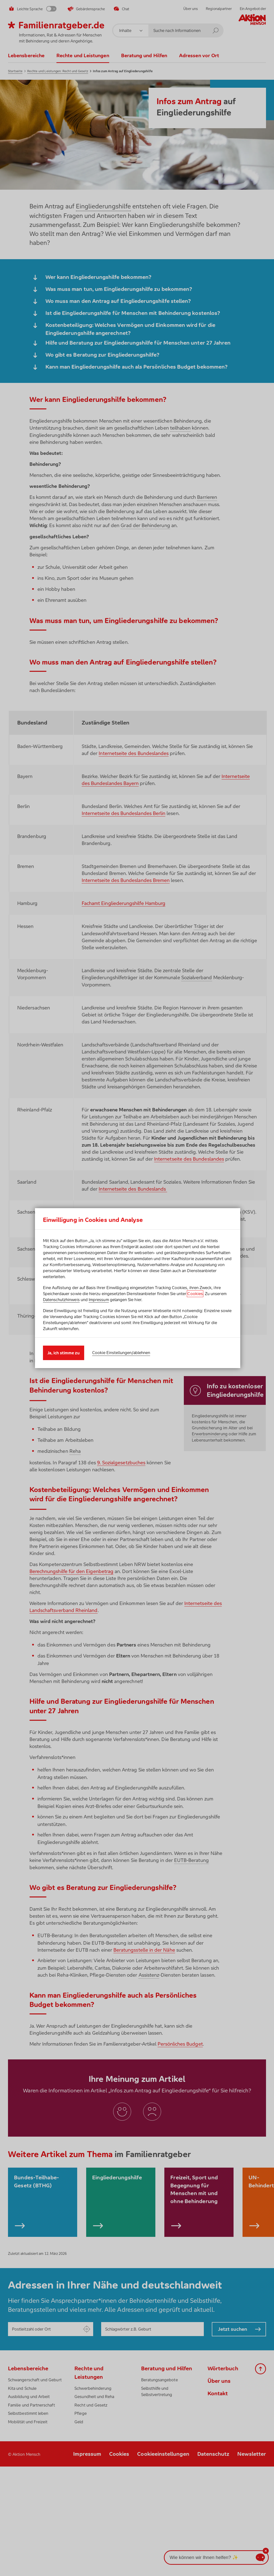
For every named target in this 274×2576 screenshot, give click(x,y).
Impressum (99, 1299)
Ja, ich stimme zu (63, 1353)
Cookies (195, 1293)
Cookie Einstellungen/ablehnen (121, 1352)
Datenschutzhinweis (61, 1299)
